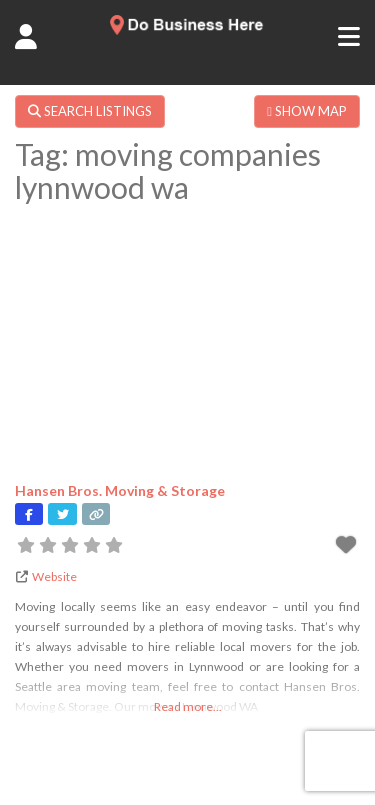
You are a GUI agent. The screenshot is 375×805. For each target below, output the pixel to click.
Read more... (188, 706)
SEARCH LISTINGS (90, 111)
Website (54, 576)
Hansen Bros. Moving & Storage (120, 490)
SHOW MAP (307, 111)
